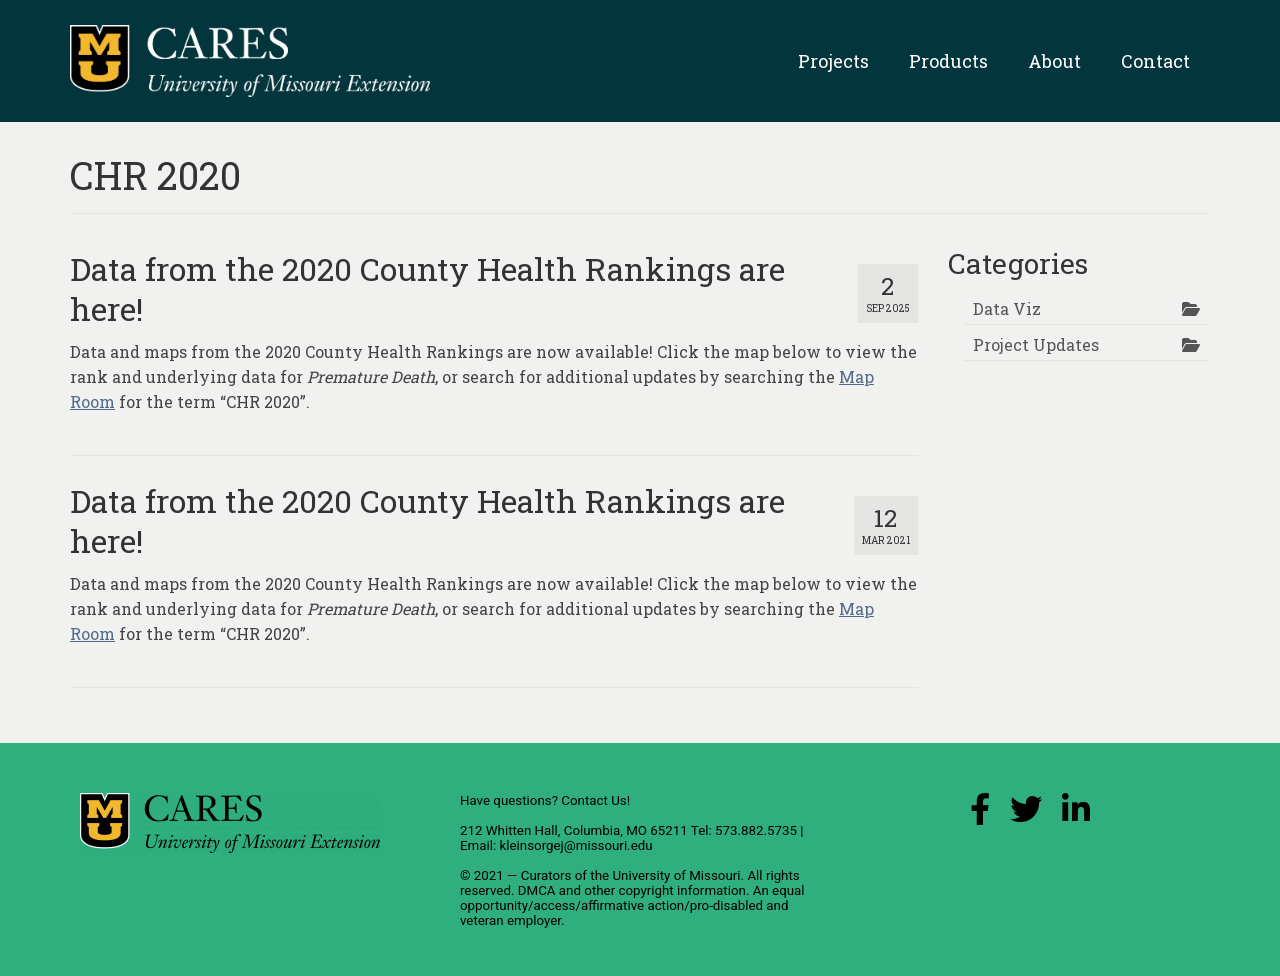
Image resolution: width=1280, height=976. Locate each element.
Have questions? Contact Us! (545, 800)
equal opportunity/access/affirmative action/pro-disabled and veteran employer (632, 905)
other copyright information (665, 890)
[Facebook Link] (980, 814)
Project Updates (1036, 344)
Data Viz (1007, 308)
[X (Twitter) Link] (1026, 814)
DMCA (537, 890)
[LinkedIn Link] (1076, 814)
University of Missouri (676, 875)
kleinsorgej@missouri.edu (575, 845)
